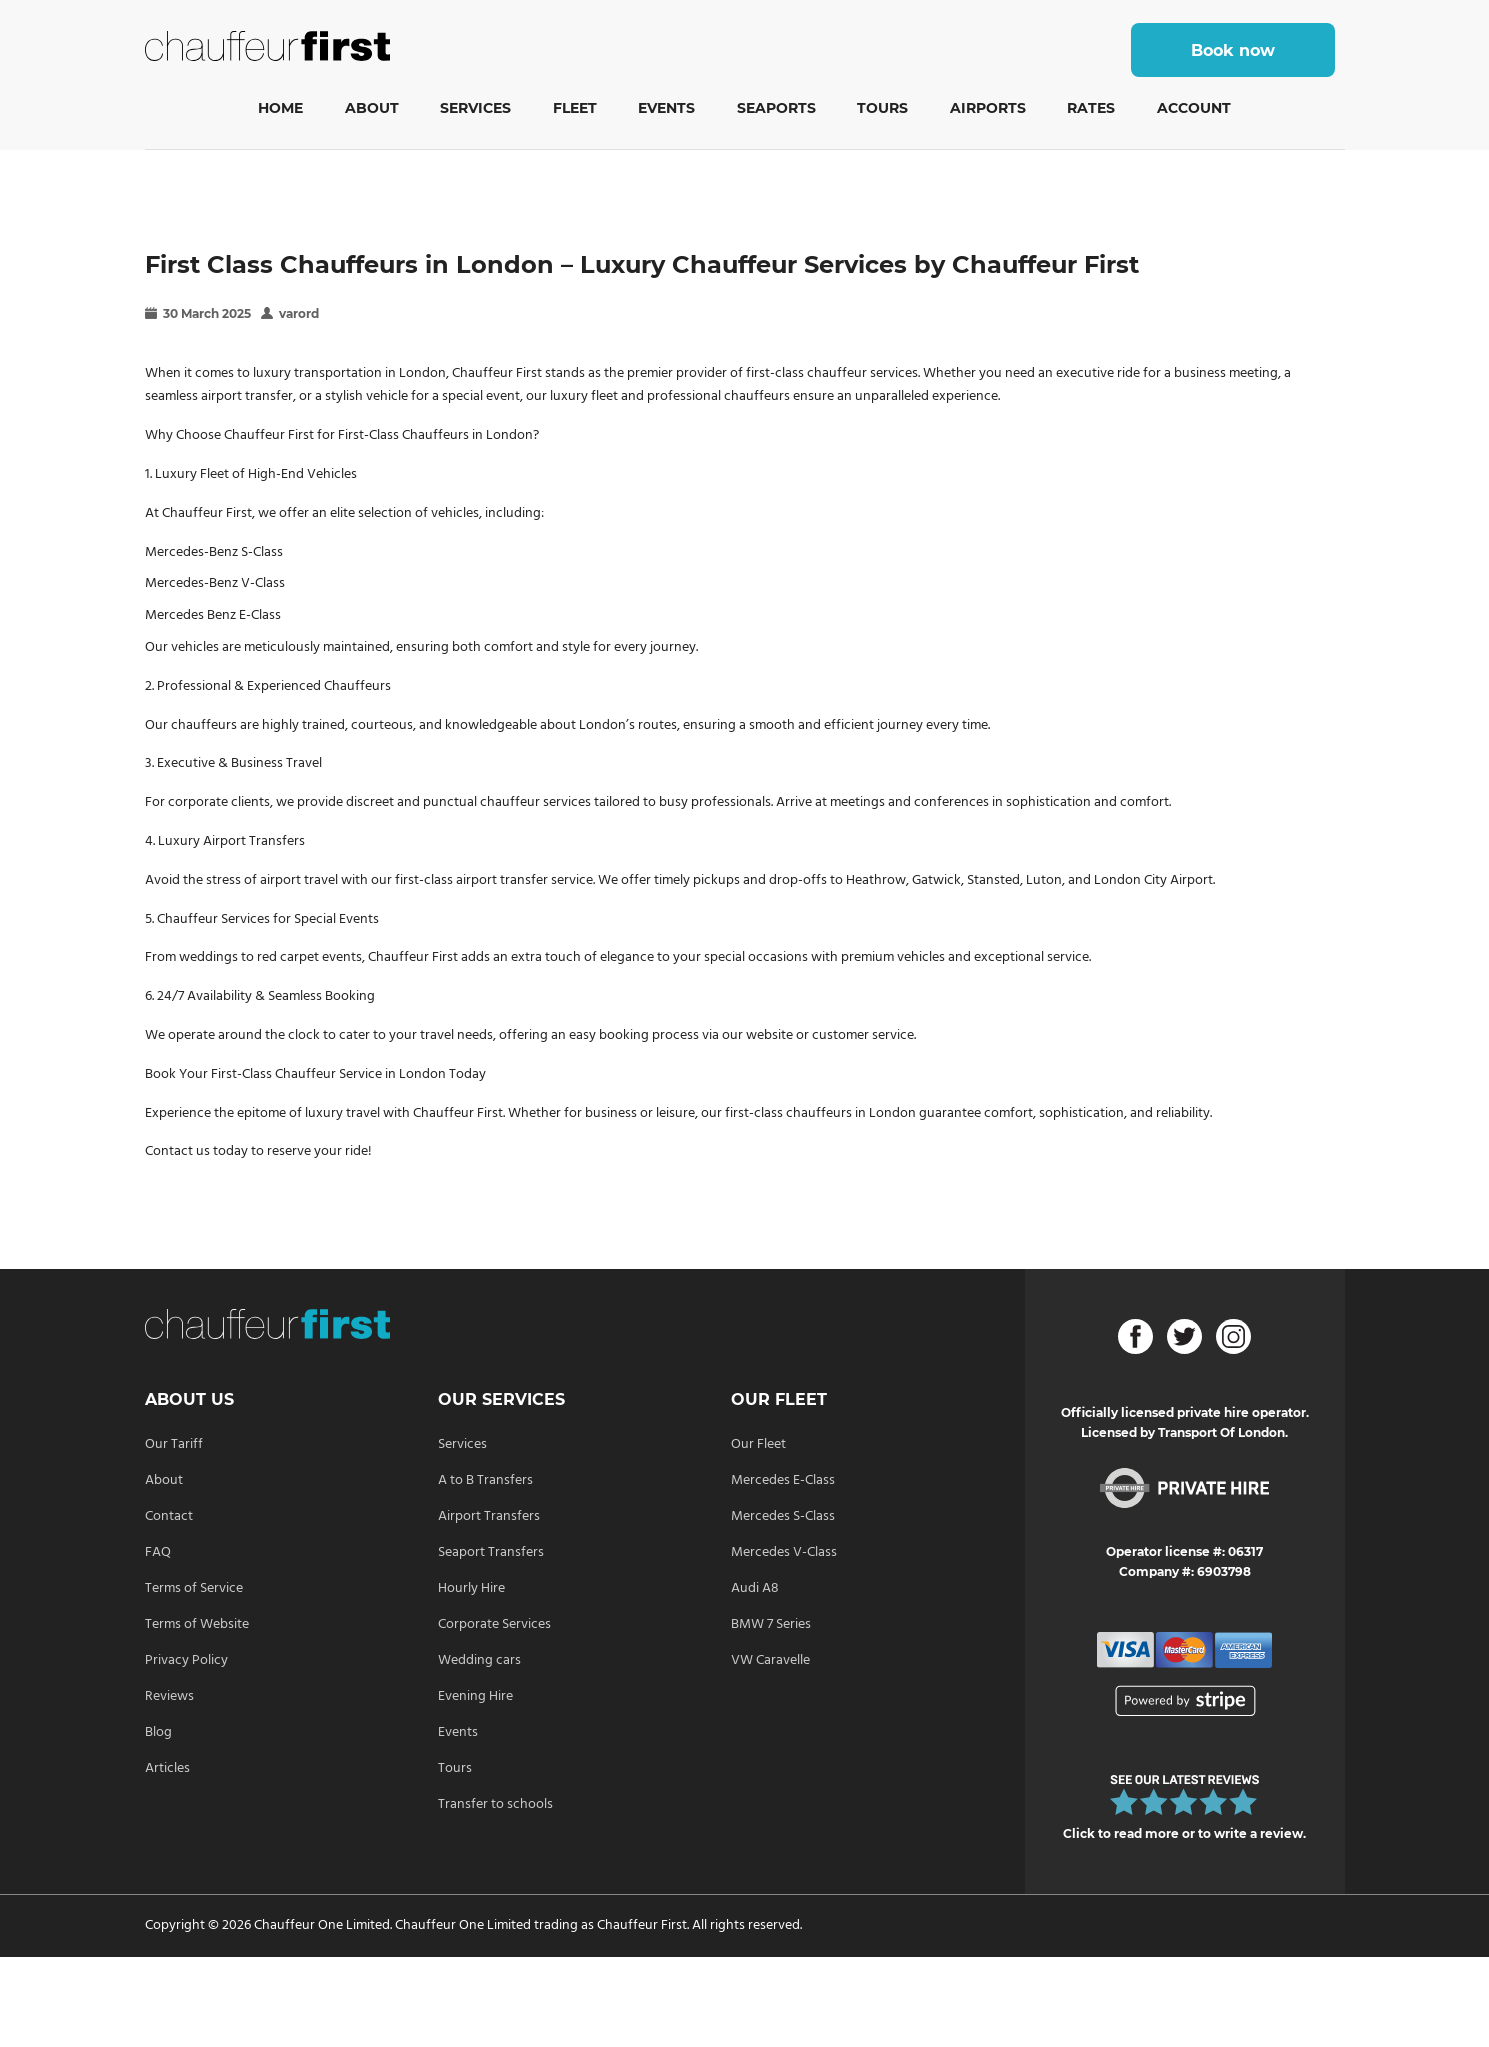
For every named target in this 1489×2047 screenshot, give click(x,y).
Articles (167, 1768)
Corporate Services (494, 1624)
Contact (169, 1516)
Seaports (776, 108)
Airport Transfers (489, 1516)
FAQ (158, 1552)
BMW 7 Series (771, 1624)
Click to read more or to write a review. (1184, 1833)
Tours (882, 108)
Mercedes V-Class (784, 1552)
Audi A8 (755, 1588)
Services (475, 108)
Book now (1233, 50)
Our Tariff (174, 1444)
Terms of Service (194, 1588)
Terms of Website (197, 1624)
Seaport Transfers (491, 1552)
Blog (158, 1732)
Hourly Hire (471, 1588)
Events (666, 108)
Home (280, 108)
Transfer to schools (495, 1804)
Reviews (169, 1696)
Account (1194, 108)
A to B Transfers (485, 1480)
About (372, 108)
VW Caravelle (770, 1660)
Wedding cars (479, 1660)
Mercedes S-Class (783, 1516)
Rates (1091, 108)
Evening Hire (475, 1696)
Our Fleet (758, 1444)
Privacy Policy (186, 1660)
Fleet (575, 108)
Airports (988, 108)
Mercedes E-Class (783, 1480)
